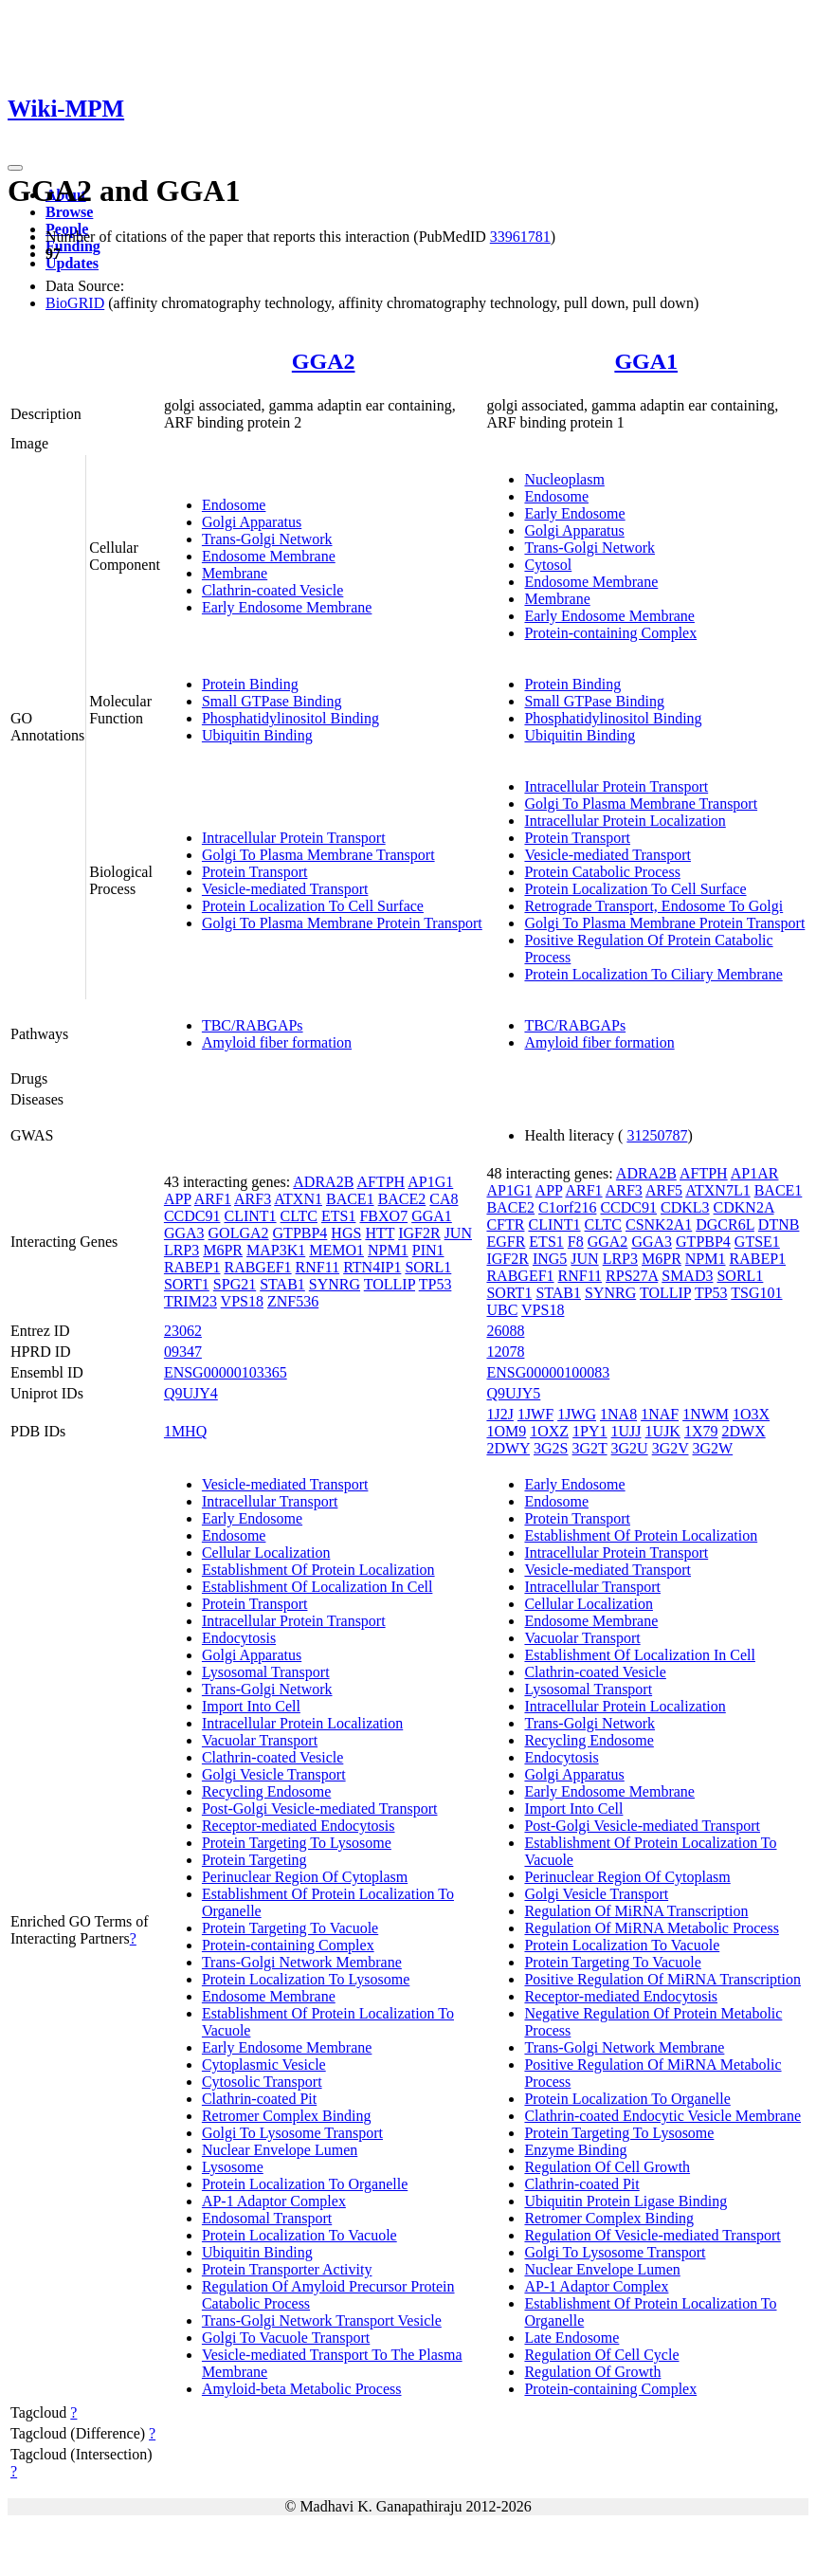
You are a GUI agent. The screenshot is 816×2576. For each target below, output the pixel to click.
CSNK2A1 (659, 1224)
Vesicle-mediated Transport (285, 889)
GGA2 (323, 361)
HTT (379, 1233)
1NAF (660, 1414)
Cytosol (547, 565)
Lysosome (232, 2167)
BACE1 (350, 1199)
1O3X (751, 1414)
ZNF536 (292, 1301)
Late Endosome (571, 2337)
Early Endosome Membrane (287, 607)
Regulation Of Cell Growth (607, 2167)
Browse (69, 212)
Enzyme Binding (575, 2150)
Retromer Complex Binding (287, 2116)
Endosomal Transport (267, 2218)
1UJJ (626, 1431)
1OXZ (549, 1431)
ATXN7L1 (717, 1190)
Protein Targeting (254, 1860)
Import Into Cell (251, 1706)
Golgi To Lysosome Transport (292, 2133)
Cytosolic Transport (262, 2082)
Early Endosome (574, 513)
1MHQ (185, 1431)
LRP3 (181, 1250)
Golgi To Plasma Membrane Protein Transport (342, 923)
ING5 (550, 1259)
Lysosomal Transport (266, 1672)
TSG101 (756, 1293)
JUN (458, 1233)
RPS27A (632, 1276)
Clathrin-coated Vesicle (272, 590)
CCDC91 (192, 1216)
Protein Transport (255, 872)
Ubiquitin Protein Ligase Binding (625, 2201)
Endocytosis (239, 1638)
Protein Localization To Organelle (305, 2184)
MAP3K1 (275, 1250)
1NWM (705, 1414)
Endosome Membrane (268, 556)
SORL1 (428, 1267)
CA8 (443, 1199)
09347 (183, 1351)
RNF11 (318, 1267)
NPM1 (388, 1250)
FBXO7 (383, 1216)
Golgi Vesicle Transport (274, 1774)
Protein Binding (250, 684)
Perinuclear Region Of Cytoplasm (305, 1877)
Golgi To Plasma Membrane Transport (318, 855)
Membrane (234, 573)
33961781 (520, 236)
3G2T (589, 1448)
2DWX (743, 1431)
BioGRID (74, 303)
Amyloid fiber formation (277, 1042)
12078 (505, 1351)
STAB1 (282, 1284)
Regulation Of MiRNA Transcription (636, 1911)
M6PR (223, 1250)
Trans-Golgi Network (267, 539)
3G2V (670, 1448)
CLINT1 (250, 1216)
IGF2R (419, 1233)
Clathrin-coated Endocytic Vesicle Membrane (662, 2116)
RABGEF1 (257, 1267)
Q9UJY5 (513, 1393)
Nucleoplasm (564, 479)
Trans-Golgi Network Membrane (302, 1962)
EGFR (505, 1241)
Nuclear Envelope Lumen (279, 2150)
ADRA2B (323, 1182)
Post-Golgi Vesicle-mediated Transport (320, 1808)
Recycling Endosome (266, 1791)
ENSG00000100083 (547, 1372)
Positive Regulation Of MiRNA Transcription (662, 1979)
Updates (72, 263)
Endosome (234, 505)
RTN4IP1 (372, 1267)
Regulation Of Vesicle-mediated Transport (652, 2235)
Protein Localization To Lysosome (305, 1979)
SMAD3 (687, 1276)
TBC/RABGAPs (252, 1025)
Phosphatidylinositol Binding (290, 718)
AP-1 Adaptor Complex (274, 2201)
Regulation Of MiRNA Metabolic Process (651, 1928)
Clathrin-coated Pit (259, 2099)
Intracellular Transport (270, 1501)
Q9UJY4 (191, 1393)
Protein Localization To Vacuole (299, 2235)
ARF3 (252, 1199)
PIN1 (428, 1250)
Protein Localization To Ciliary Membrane (653, 974)
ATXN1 (298, 1199)
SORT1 (186, 1284)
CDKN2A (744, 1207)
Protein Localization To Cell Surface (313, 906)
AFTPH (380, 1182)
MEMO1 (336, 1250)
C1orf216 (567, 1207)
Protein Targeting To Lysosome (296, 1843)
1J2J (499, 1414)
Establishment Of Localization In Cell (317, 1587)
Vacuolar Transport (259, 1740)
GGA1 (646, 361)
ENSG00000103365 (225, 1372)
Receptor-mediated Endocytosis (298, 1826)
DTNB (779, 1224)
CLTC (299, 1216)
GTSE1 (757, 1241)
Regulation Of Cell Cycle (601, 2355)
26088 (505, 1331)
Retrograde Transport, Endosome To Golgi (653, 906)
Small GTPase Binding (272, 701)
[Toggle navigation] (15, 168)
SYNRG (334, 1284)
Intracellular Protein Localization (624, 821)
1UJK (662, 1431)
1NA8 (618, 1414)
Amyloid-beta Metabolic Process (302, 2389)
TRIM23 (190, 1301)
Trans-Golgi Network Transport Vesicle (322, 2320)
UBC (501, 1310)
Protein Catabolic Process (602, 872)
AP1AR (755, 1173)
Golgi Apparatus (251, 522)
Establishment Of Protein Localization (318, 1570)
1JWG (576, 1414)
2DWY (508, 1448)
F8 (576, 1241)
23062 (183, 1331)
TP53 (435, 1284)
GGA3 (184, 1233)
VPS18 (242, 1301)
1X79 (701, 1431)
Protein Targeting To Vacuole (290, 1928)
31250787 (656, 1135)
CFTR (505, 1224)
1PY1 (589, 1431)
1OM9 (506, 1431)
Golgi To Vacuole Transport (286, 2337)
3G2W (713, 1448)
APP (177, 1199)
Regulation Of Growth (592, 2372)
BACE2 (402, 1199)
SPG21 (234, 1284)
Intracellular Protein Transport (294, 838)
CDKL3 (685, 1207)
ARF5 (663, 1190)
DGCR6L (725, 1224)
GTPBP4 (300, 1233)
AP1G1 (430, 1182)
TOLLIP (389, 1284)
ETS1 (338, 1216)
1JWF (535, 1414)
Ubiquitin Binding (257, 735)
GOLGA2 (239, 1233)
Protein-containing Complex (610, 633)
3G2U (629, 1448)
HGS (346, 1233)
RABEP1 (192, 1267)
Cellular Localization (266, 1552)
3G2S (551, 1448)
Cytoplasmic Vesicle (264, 2064)
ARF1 (212, 1199)
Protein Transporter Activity (287, 2269)
